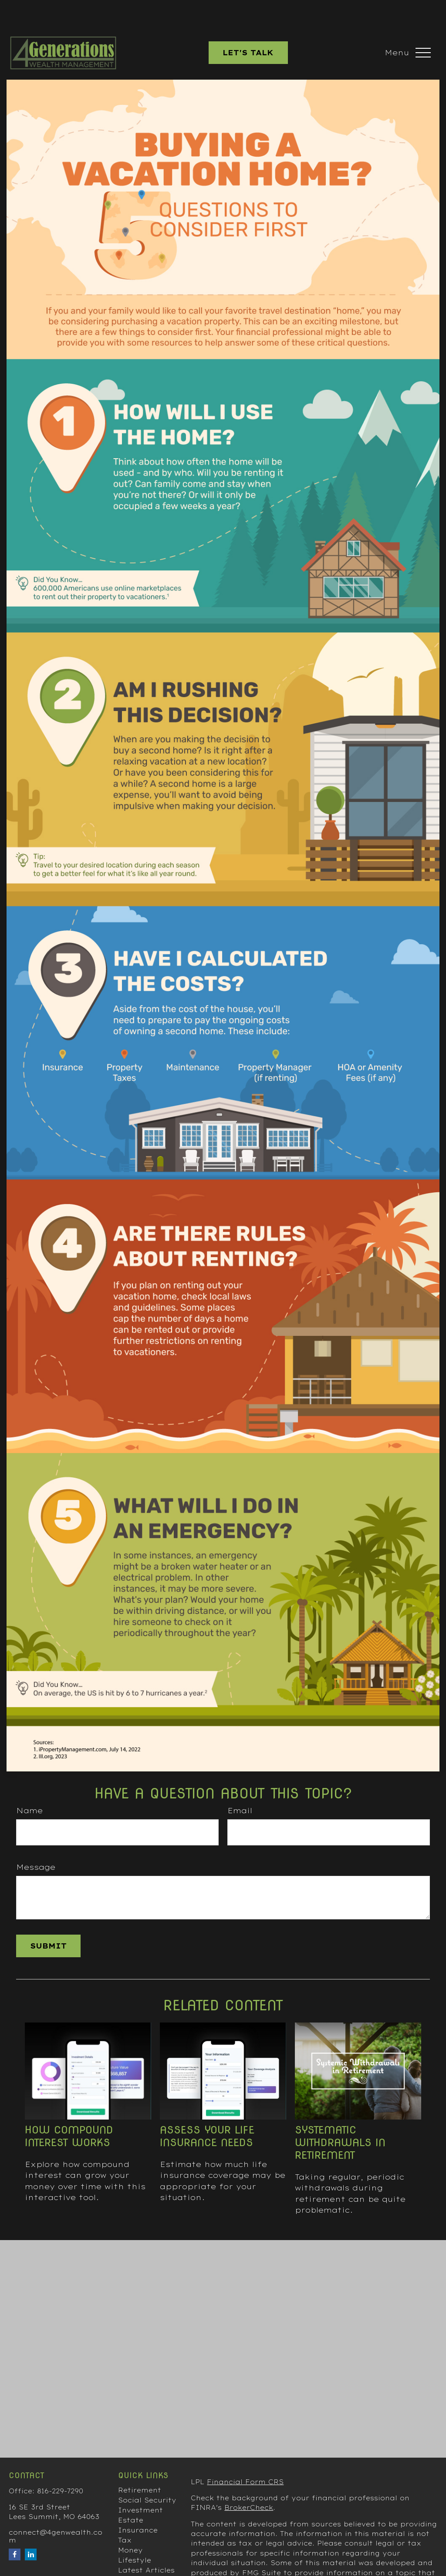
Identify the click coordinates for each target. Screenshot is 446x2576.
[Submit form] (48, 1920)
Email (239, 1784)
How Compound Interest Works (69, 2110)
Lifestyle (134, 2534)
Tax (125, 2514)
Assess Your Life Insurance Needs (207, 2110)
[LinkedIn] (31, 2528)
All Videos (136, 2554)
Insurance (138, 2504)
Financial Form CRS (245, 2456)
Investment (140, 2484)
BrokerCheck (248, 2481)
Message (35, 1841)
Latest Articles (146, 2544)
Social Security (147, 2474)
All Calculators (146, 2564)
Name (29, 1784)
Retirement (139, 2464)
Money (130, 2524)
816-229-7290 (60, 2465)
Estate (130, 2494)
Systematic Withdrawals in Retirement (340, 2116)
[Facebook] (14, 2528)
